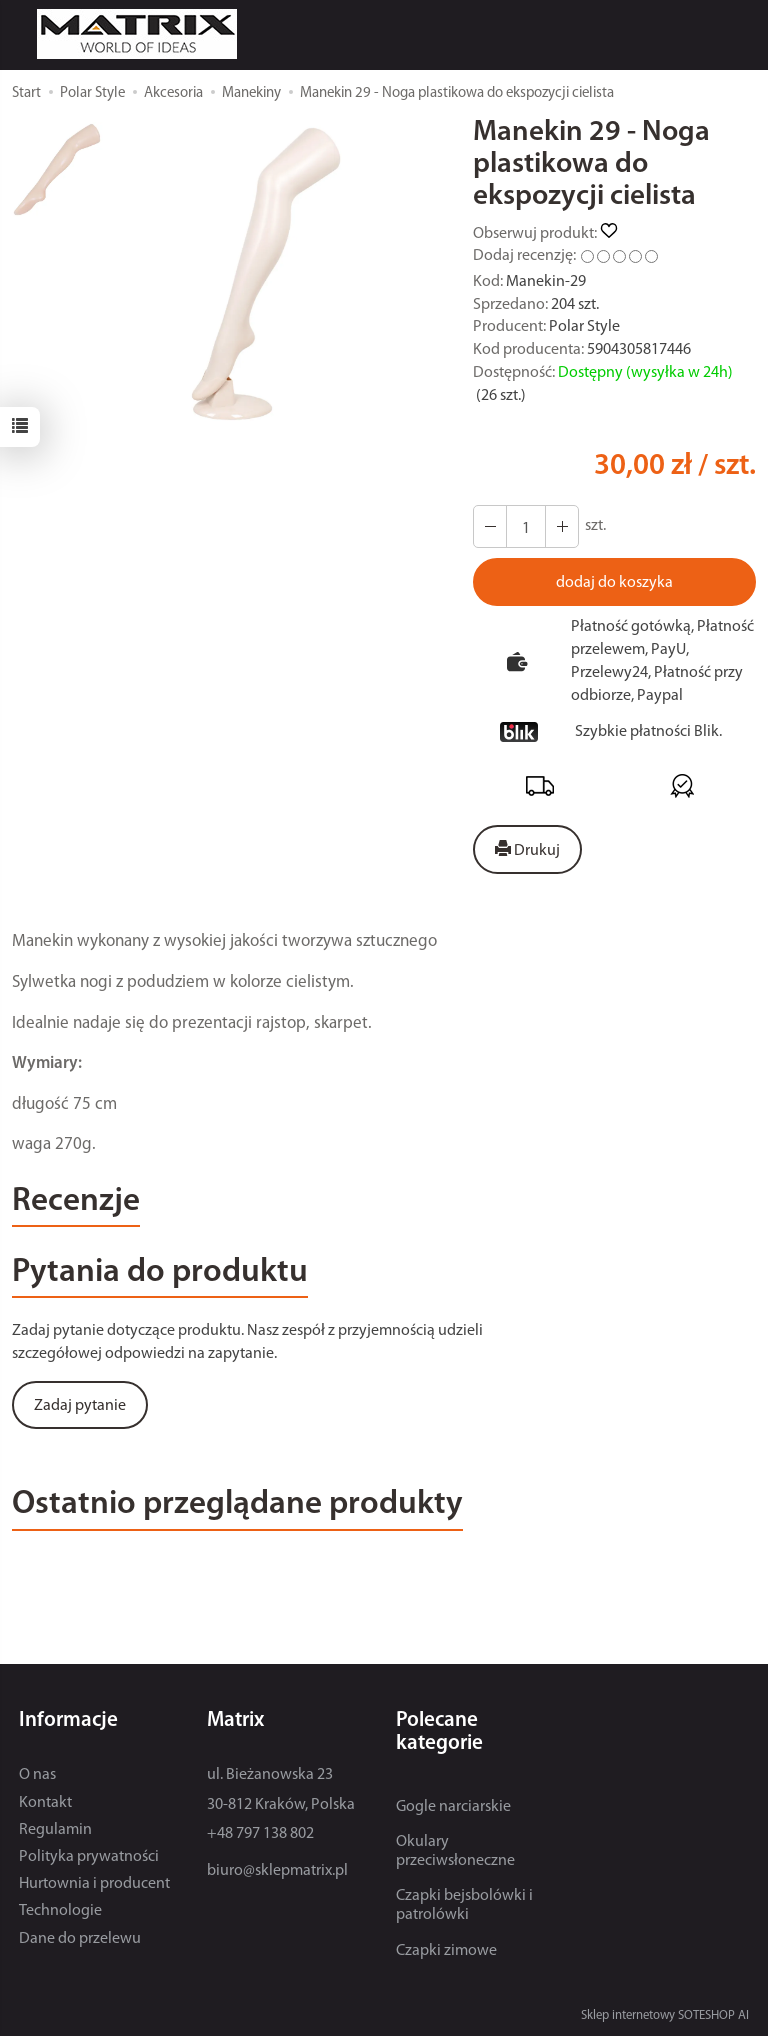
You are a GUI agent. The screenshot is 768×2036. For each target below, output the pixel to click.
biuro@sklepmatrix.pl (277, 1871)
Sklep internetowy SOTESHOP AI (665, 2015)
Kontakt (45, 1803)
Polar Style (584, 327)
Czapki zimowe (446, 1951)
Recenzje (76, 1201)
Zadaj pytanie (80, 1406)
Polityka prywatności (89, 1857)
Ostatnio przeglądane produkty (237, 1504)
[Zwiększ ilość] (490, 526)
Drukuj (527, 850)
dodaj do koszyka (614, 583)
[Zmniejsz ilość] (562, 526)
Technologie (60, 1911)
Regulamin (55, 1830)
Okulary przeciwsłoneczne (455, 1851)
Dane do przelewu (80, 1939)
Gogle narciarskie (453, 1807)
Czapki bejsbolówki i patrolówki (464, 1905)
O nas (37, 1775)
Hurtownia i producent (94, 1884)
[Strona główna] (142, 33)
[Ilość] (526, 526)
